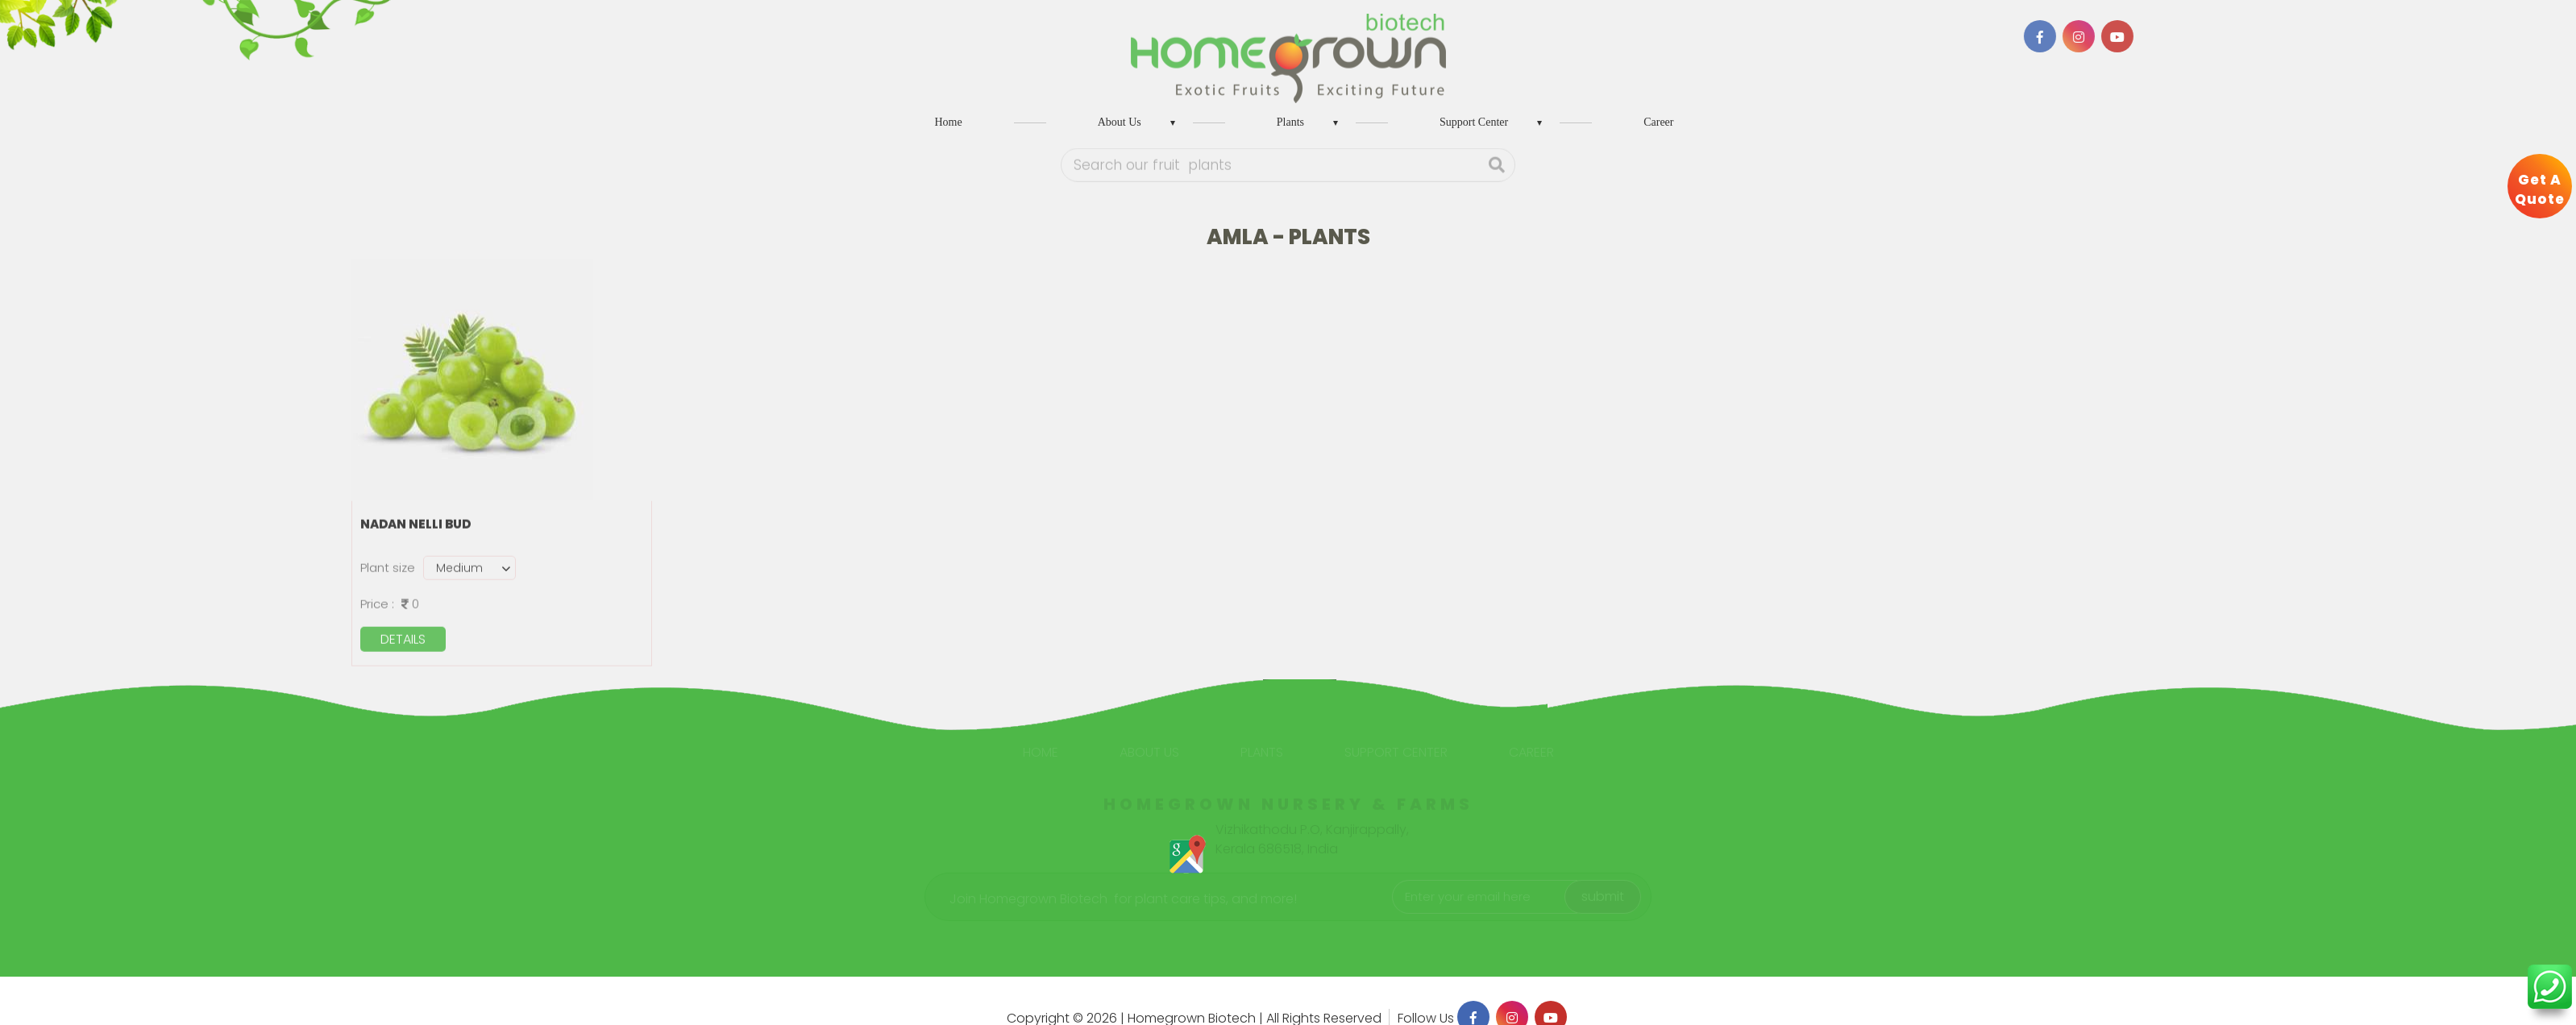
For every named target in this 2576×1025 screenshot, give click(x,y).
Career (1658, 122)
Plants (1290, 122)
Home (948, 122)
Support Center (1474, 122)
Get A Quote (2540, 189)
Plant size (387, 565)
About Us (1119, 122)
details (403, 637)
